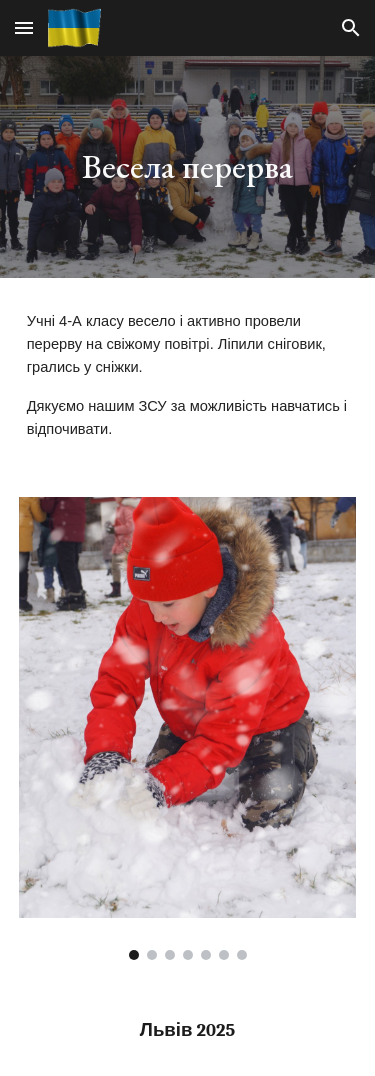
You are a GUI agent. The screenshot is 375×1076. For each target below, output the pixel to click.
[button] (24, 27)
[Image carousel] (188, 728)
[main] (188, 167)
